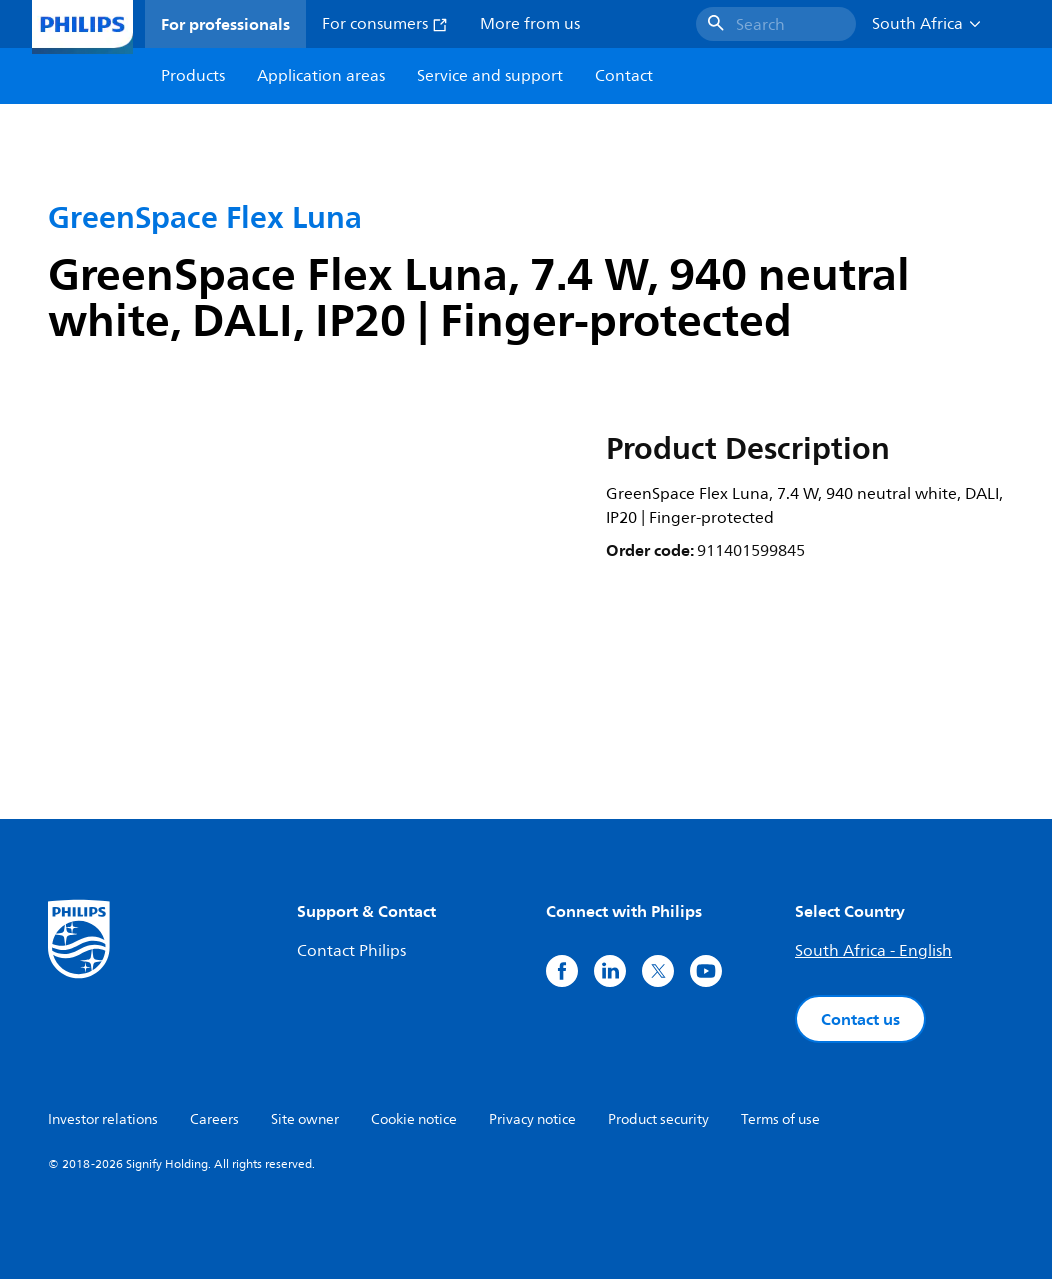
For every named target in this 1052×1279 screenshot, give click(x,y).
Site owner (305, 1119)
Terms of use (780, 1119)
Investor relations (103, 1119)
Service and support (490, 76)
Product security (658, 1119)
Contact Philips (351, 951)
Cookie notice (414, 1119)
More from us (530, 24)
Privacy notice (532, 1119)
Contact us (860, 1019)
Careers (214, 1119)
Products (193, 76)
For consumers (385, 24)
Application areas (321, 76)
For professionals (225, 24)
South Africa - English (873, 951)
